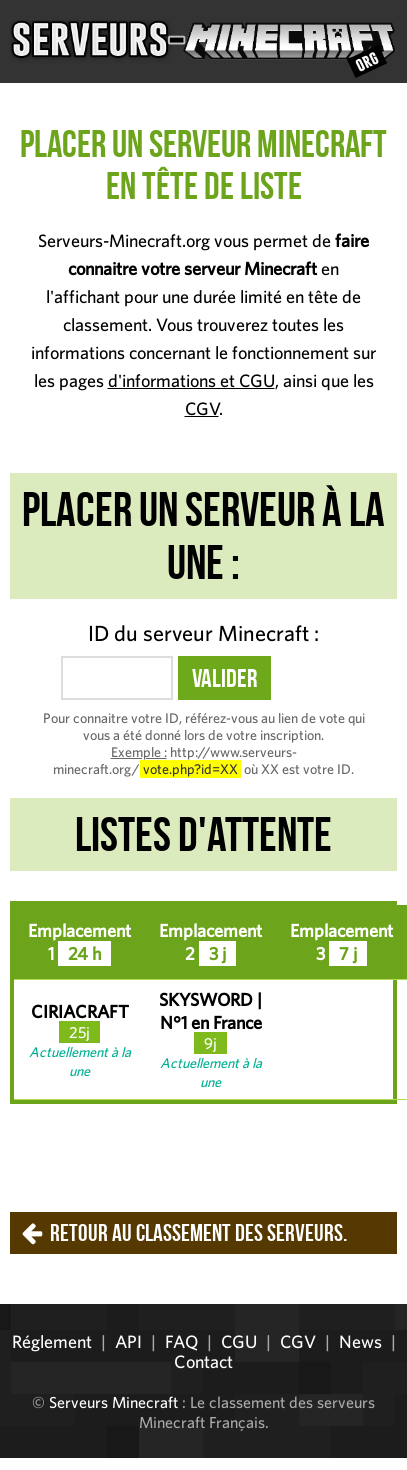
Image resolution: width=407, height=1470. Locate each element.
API (128, 1341)
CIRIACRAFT (80, 1011)
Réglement (52, 1341)
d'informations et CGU (191, 380)
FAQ (181, 1341)
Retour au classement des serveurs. (198, 1233)
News (360, 1341)
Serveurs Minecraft (113, 1402)
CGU (239, 1341)
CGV (202, 408)
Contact (203, 1361)
